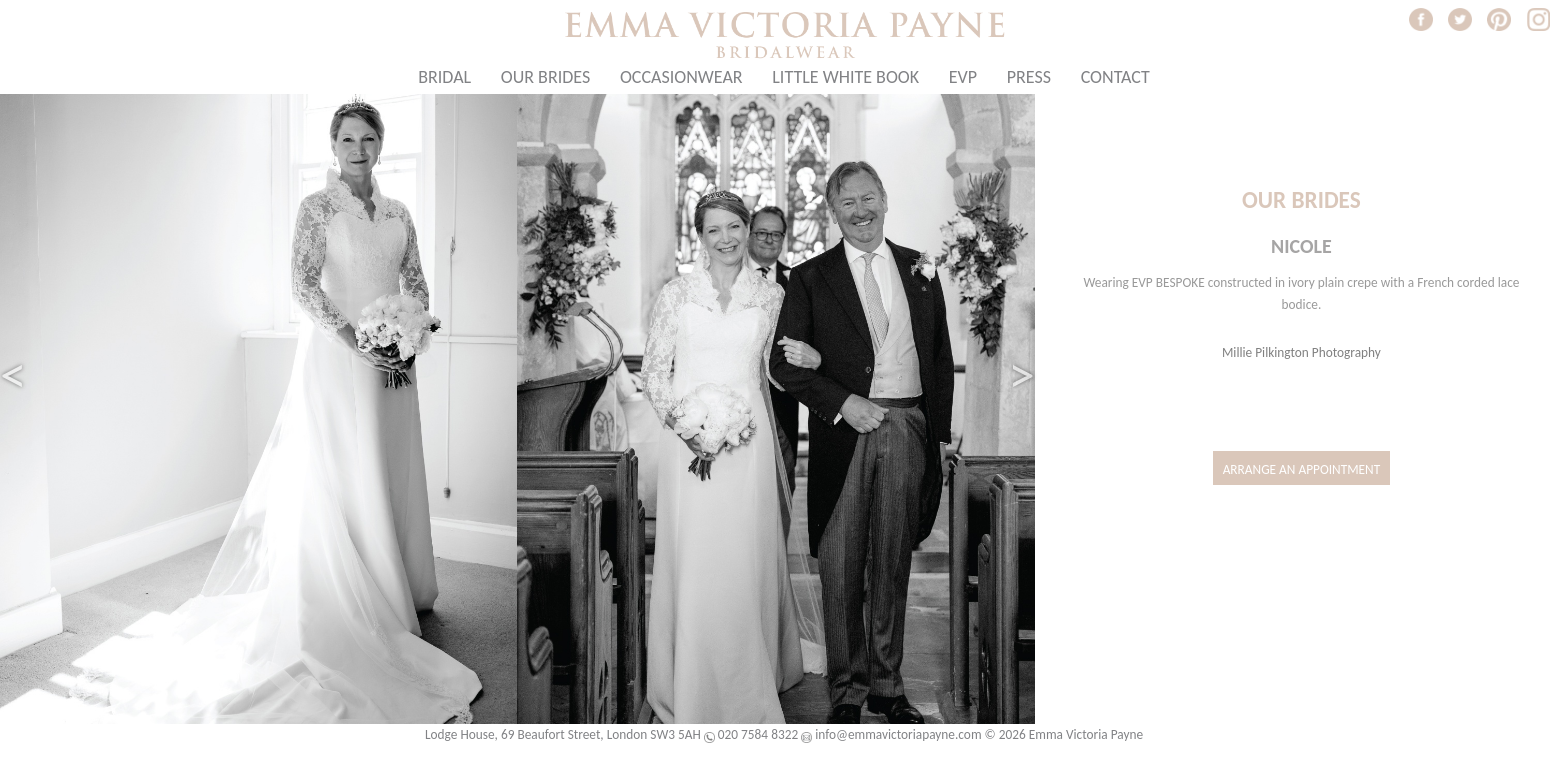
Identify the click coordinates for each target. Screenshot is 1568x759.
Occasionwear (681, 77)
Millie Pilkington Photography (1301, 352)
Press (1029, 77)
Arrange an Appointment (1302, 469)
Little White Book (845, 77)
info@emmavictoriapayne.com (898, 734)
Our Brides (545, 77)
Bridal (444, 77)
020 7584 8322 (758, 734)
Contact (1115, 77)
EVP (963, 77)
